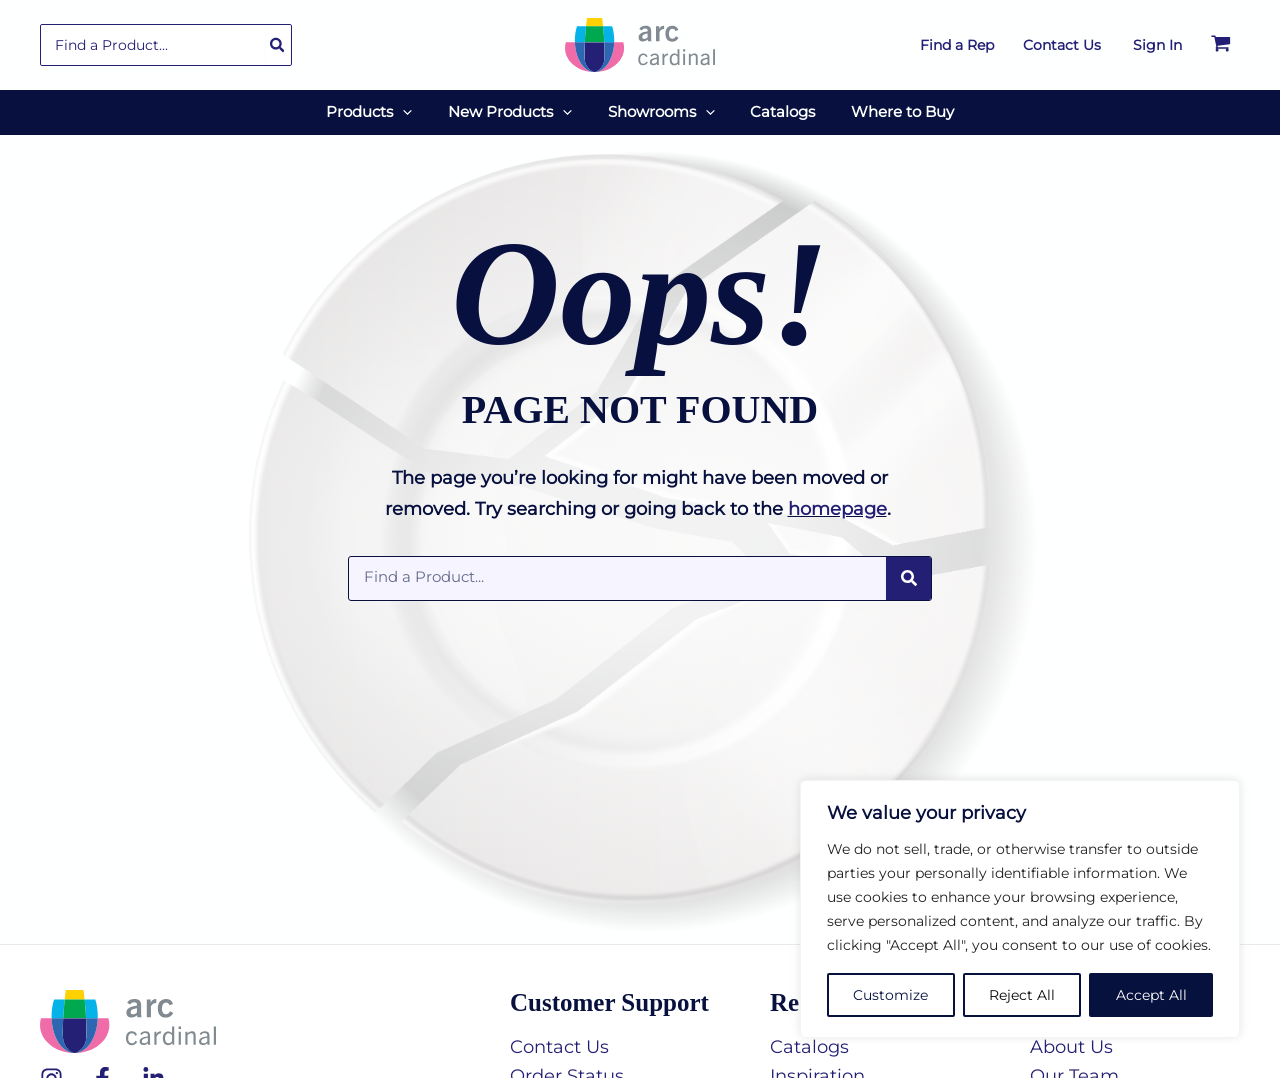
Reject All (1022, 995)
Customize (890, 995)
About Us (1071, 1046)
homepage (837, 508)
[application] (414, 112)
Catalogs (809, 1046)
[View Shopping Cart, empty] (1221, 45)
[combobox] (166, 45)
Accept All (1151, 995)
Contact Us (559, 1046)
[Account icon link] (1157, 45)
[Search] (278, 45)
